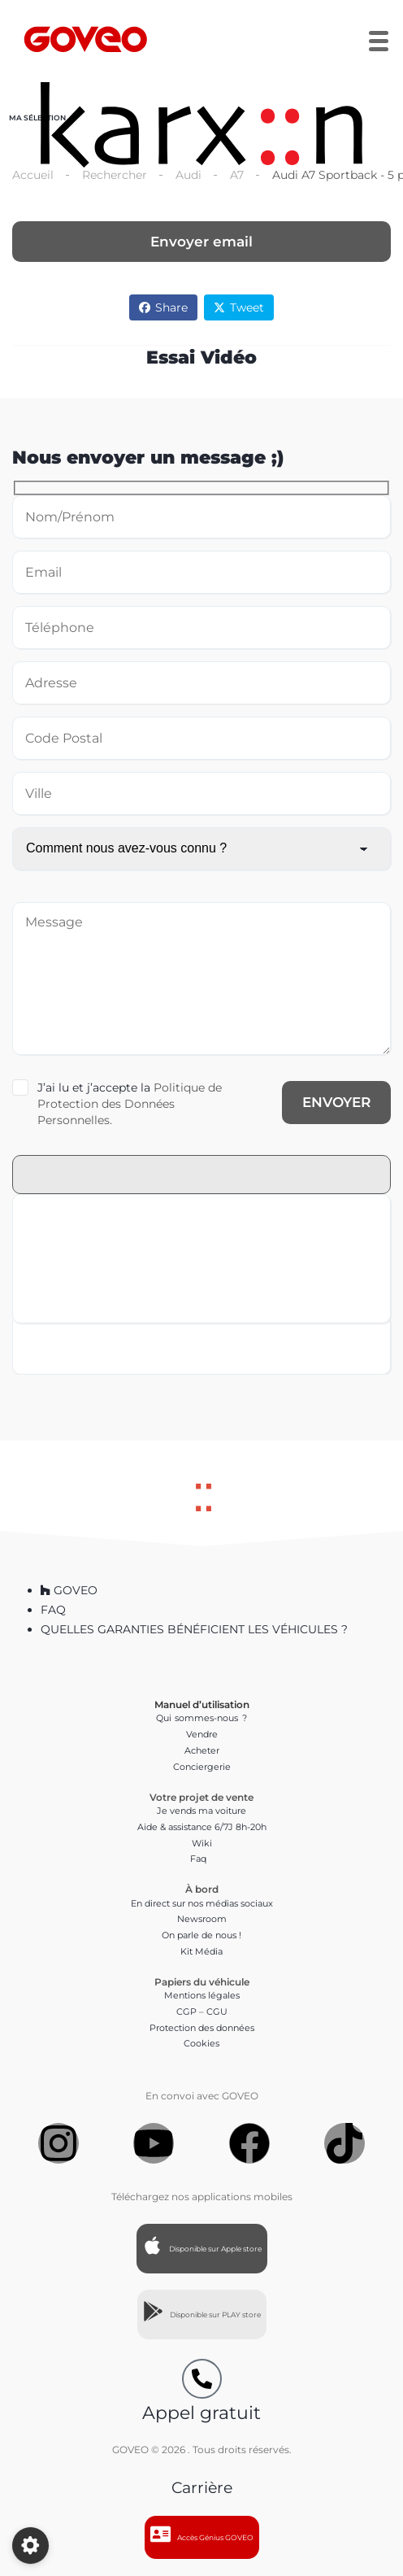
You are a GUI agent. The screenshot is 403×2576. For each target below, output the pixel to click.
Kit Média (201, 1951)
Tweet (239, 307)
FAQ (53, 1609)
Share (163, 307)
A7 (237, 175)
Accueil (33, 175)
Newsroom (202, 1918)
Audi (189, 175)
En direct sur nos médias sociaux (202, 1903)
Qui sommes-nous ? (201, 1718)
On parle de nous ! (201, 1935)
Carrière (201, 2487)
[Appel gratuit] (202, 2379)
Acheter (201, 1750)
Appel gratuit (201, 2413)
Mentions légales (202, 1995)
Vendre (202, 1734)
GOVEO (69, 1590)
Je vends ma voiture (201, 1810)
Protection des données (202, 2027)
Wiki (202, 1843)
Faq (202, 1858)
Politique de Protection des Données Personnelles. (129, 1103)
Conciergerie (202, 1766)
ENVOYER (336, 1102)
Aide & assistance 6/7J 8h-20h (201, 1827)
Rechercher (114, 175)
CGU (217, 2011)
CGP (186, 2011)
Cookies (201, 2043)
